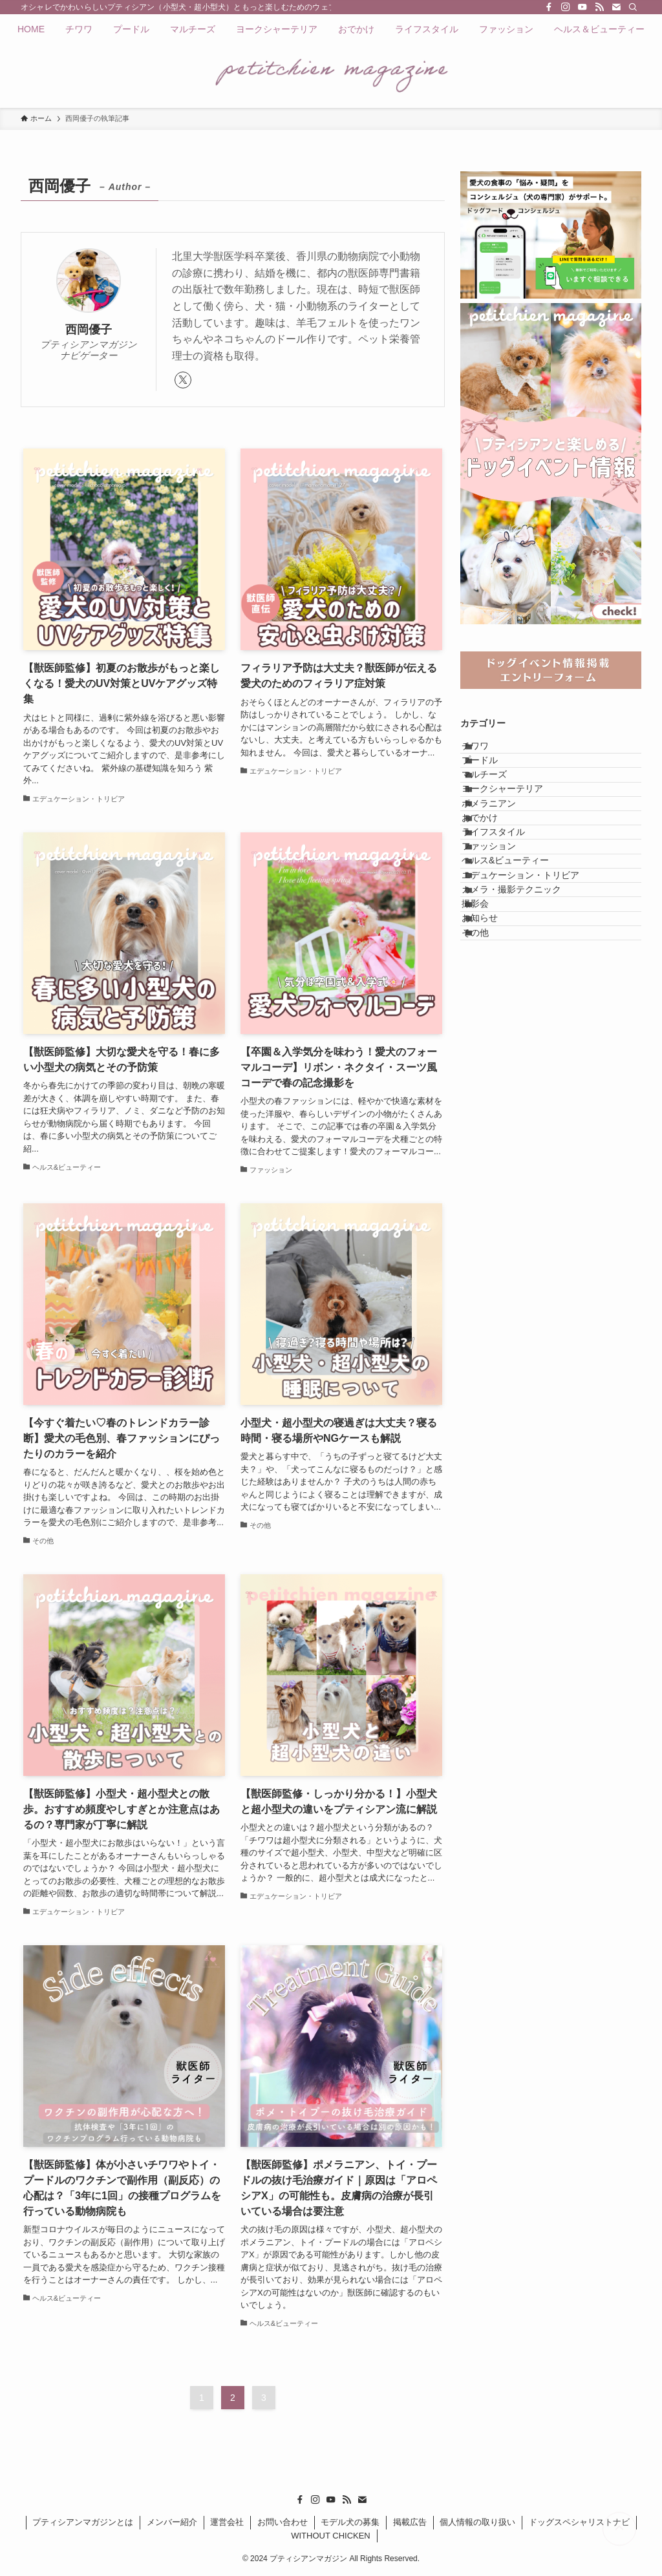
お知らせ (494, 1075)
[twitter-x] (183, 380)
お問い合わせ (282, 2522)
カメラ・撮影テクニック (526, 1020)
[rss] (599, 7)
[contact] (616, 7)
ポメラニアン (503, 859)
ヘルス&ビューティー (520, 967)
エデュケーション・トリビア (535, 994)
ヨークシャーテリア (517, 832)
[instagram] (565, 7)
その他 (490, 1101)
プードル (494, 779)
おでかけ (494, 886)
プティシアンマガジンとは (82, 2522)
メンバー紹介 (172, 2522)
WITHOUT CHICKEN (330, 2535)
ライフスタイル (508, 913)
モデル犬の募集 (350, 2522)
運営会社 (227, 2522)
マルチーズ (499, 806)
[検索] (633, 7)
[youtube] (582, 7)
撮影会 (490, 1047)
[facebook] (548, 7)
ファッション (503, 940)
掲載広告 (410, 2522)
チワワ (490, 751)
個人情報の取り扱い (477, 2522)
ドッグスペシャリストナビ (579, 2522)
